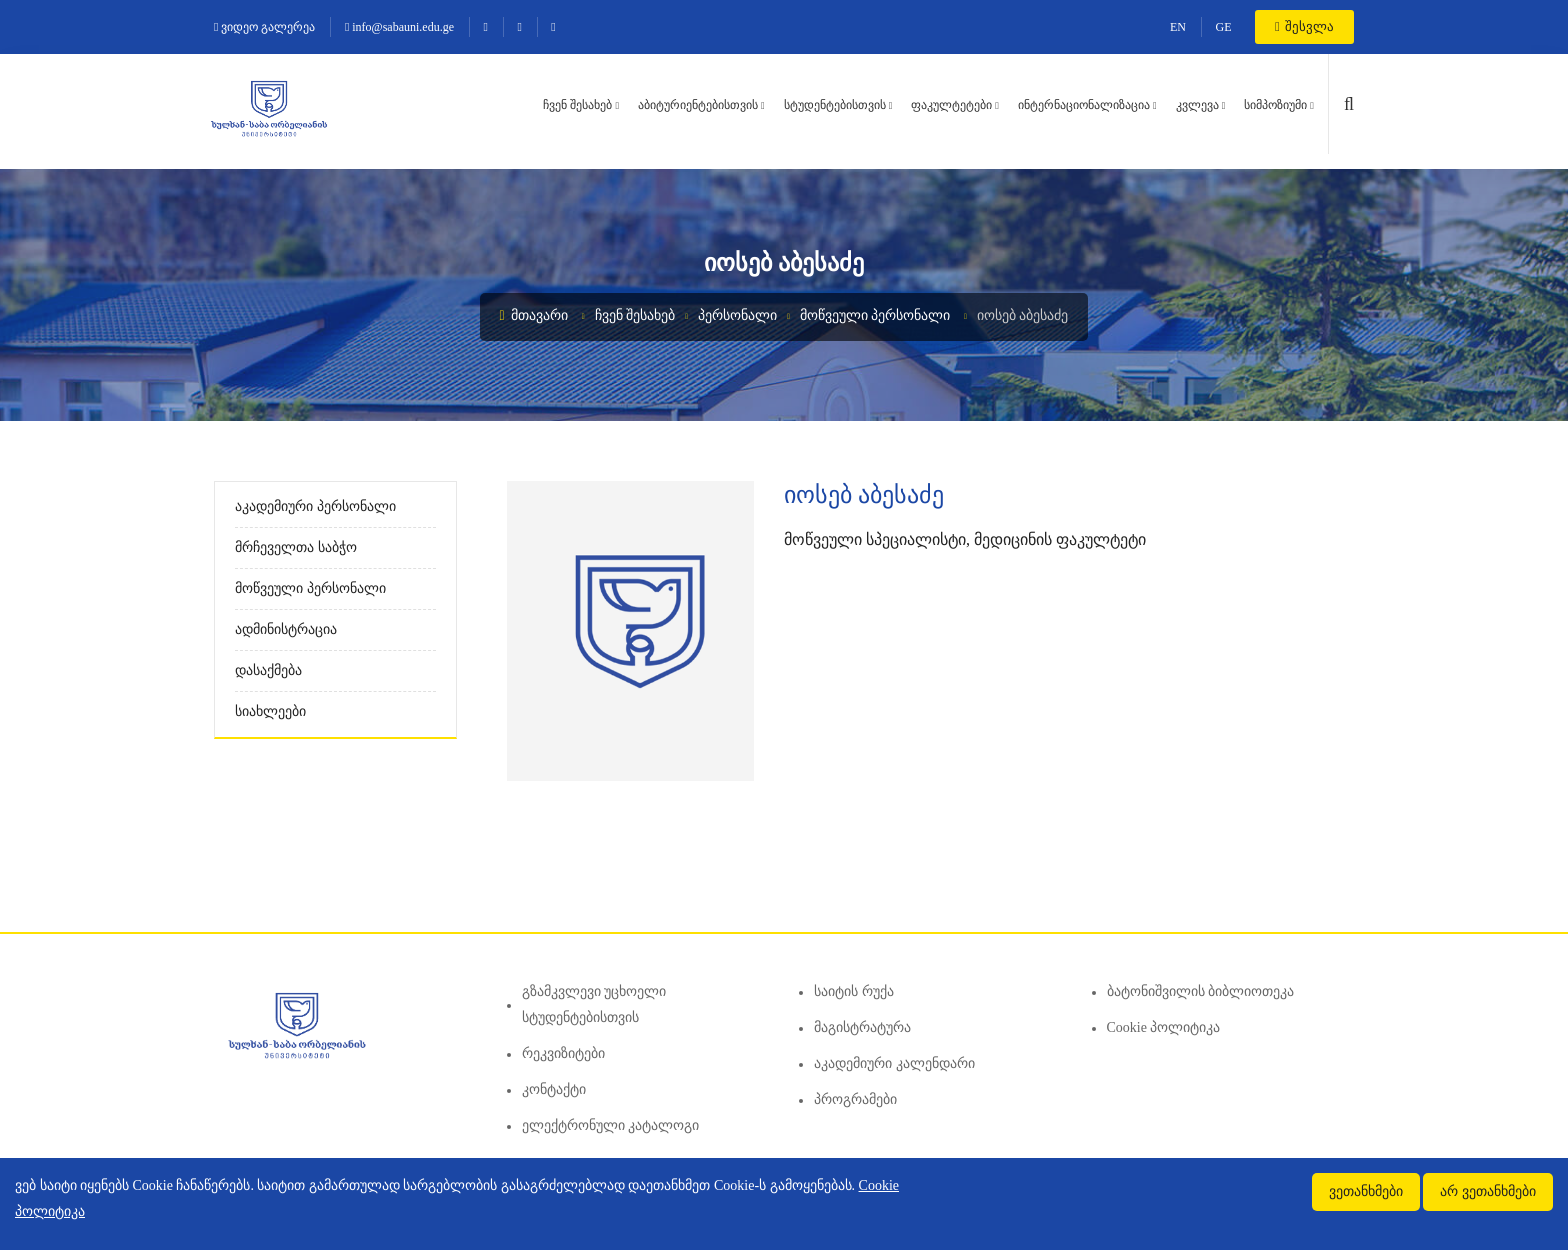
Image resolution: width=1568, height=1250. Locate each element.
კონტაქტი (554, 1089)
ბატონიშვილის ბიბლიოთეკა (1201, 991)
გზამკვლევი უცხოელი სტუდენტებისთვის (594, 1004)
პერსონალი (737, 315)
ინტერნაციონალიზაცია (1084, 105)
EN (1178, 27)
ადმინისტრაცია (286, 629)
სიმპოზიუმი (1275, 105)
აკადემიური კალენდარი (894, 1063)
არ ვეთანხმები (1488, 1191)
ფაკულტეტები (951, 105)
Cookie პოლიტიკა (1164, 1027)
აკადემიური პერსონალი (315, 506)
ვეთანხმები (1366, 1191)
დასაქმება (268, 670)
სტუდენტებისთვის (835, 105)
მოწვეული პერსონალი (875, 315)
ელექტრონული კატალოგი (611, 1125)
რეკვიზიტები (563, 1053)
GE (1224, 27)
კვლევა (1197, 105)
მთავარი (534, 315)
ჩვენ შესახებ (577, 105)
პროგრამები (855, 1099)
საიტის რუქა (854, 991)
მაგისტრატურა (862, 1027)
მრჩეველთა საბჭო (296, 547)
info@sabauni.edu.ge (399, 27)
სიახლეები (270, 711)
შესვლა (1304, 26)
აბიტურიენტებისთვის (698, 105)
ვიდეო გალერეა (264, 27)
